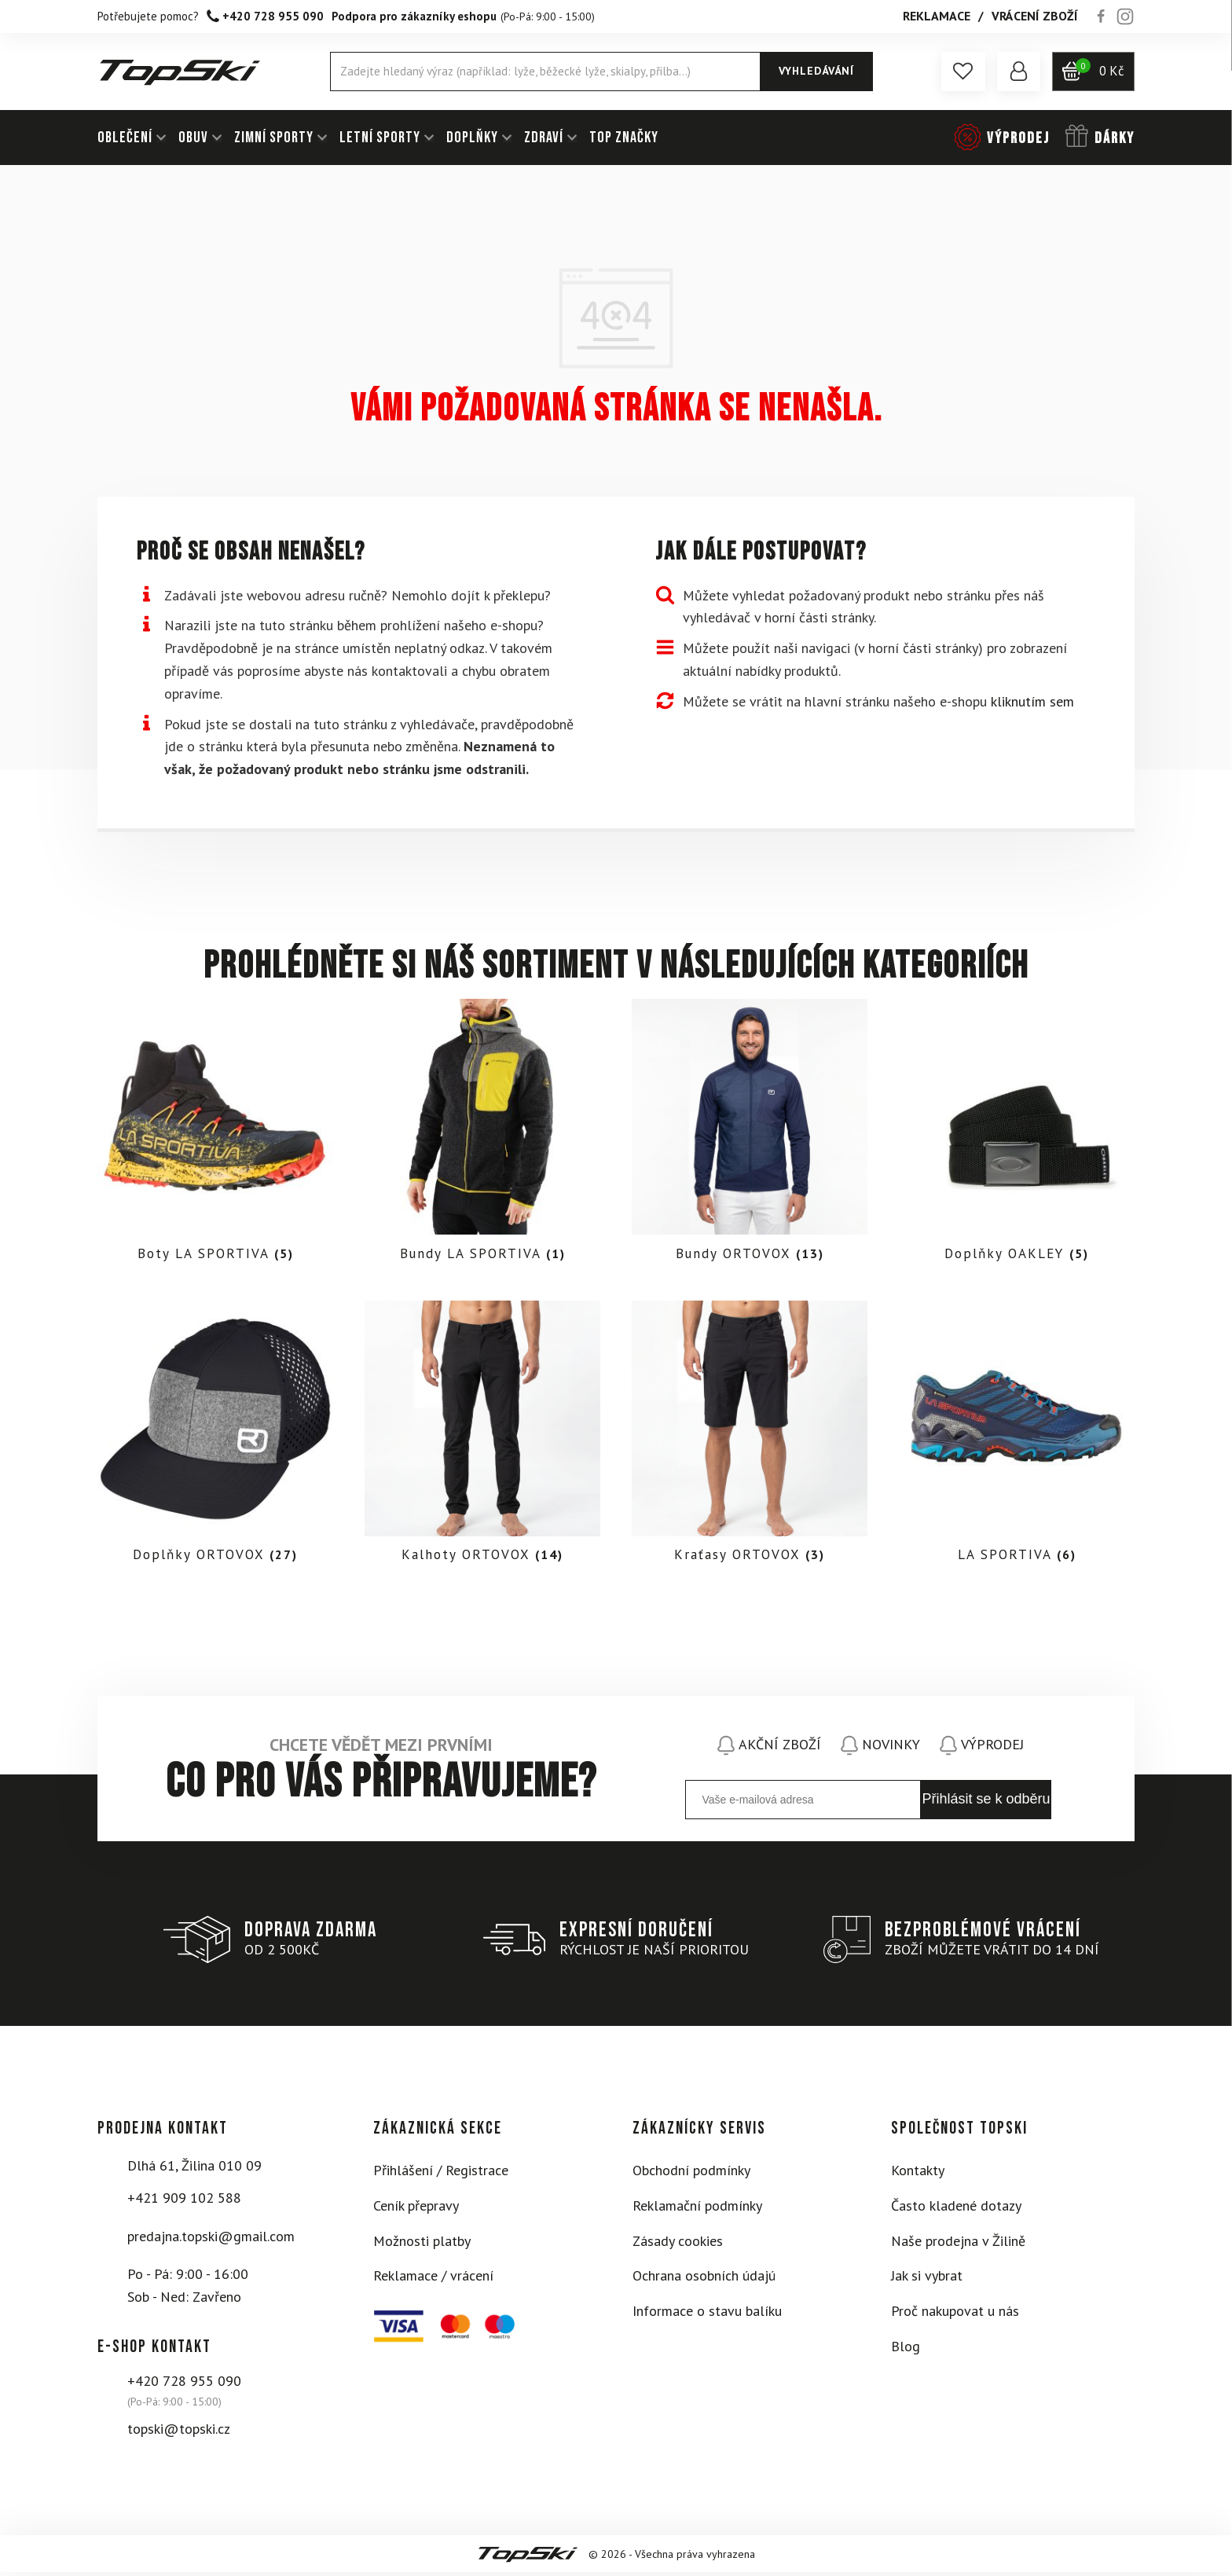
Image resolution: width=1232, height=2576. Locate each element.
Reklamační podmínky (697, 2209)
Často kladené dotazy (956, 2209)
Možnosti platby (422, 2244)
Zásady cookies (677, 2244)
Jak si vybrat (926, 2279)
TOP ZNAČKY (623, 137)
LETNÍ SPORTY (379, 137)
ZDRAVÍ (543, 137)
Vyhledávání (816, 71)
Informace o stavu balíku (707, 2314)
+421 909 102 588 (184, 2201)
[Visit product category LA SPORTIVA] (1017, 1437)
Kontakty (917, 2173)
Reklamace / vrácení (433, 2279)
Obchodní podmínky (691, 2173)
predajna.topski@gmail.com (211, 2239)
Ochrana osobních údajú (704, 2279)
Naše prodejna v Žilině (958, 2244)
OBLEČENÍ (124, 137)
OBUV (193, 137)
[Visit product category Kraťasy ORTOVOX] (749, 1437)
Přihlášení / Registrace (440, 2173)
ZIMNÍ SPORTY (274, 137)
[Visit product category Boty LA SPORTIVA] (215, 1134)
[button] (962, 71)
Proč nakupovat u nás (955, 2314)
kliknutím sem (1032, 701)
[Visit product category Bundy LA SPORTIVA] (482, 1134)
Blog (905, 2349)
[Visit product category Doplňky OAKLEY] (1017, 1134)
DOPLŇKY (472, 137)
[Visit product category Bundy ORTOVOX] (749, 1134)
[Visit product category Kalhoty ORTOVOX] (482, 1437)
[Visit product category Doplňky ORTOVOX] (215, 1437)
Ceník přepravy (416, 2209)
